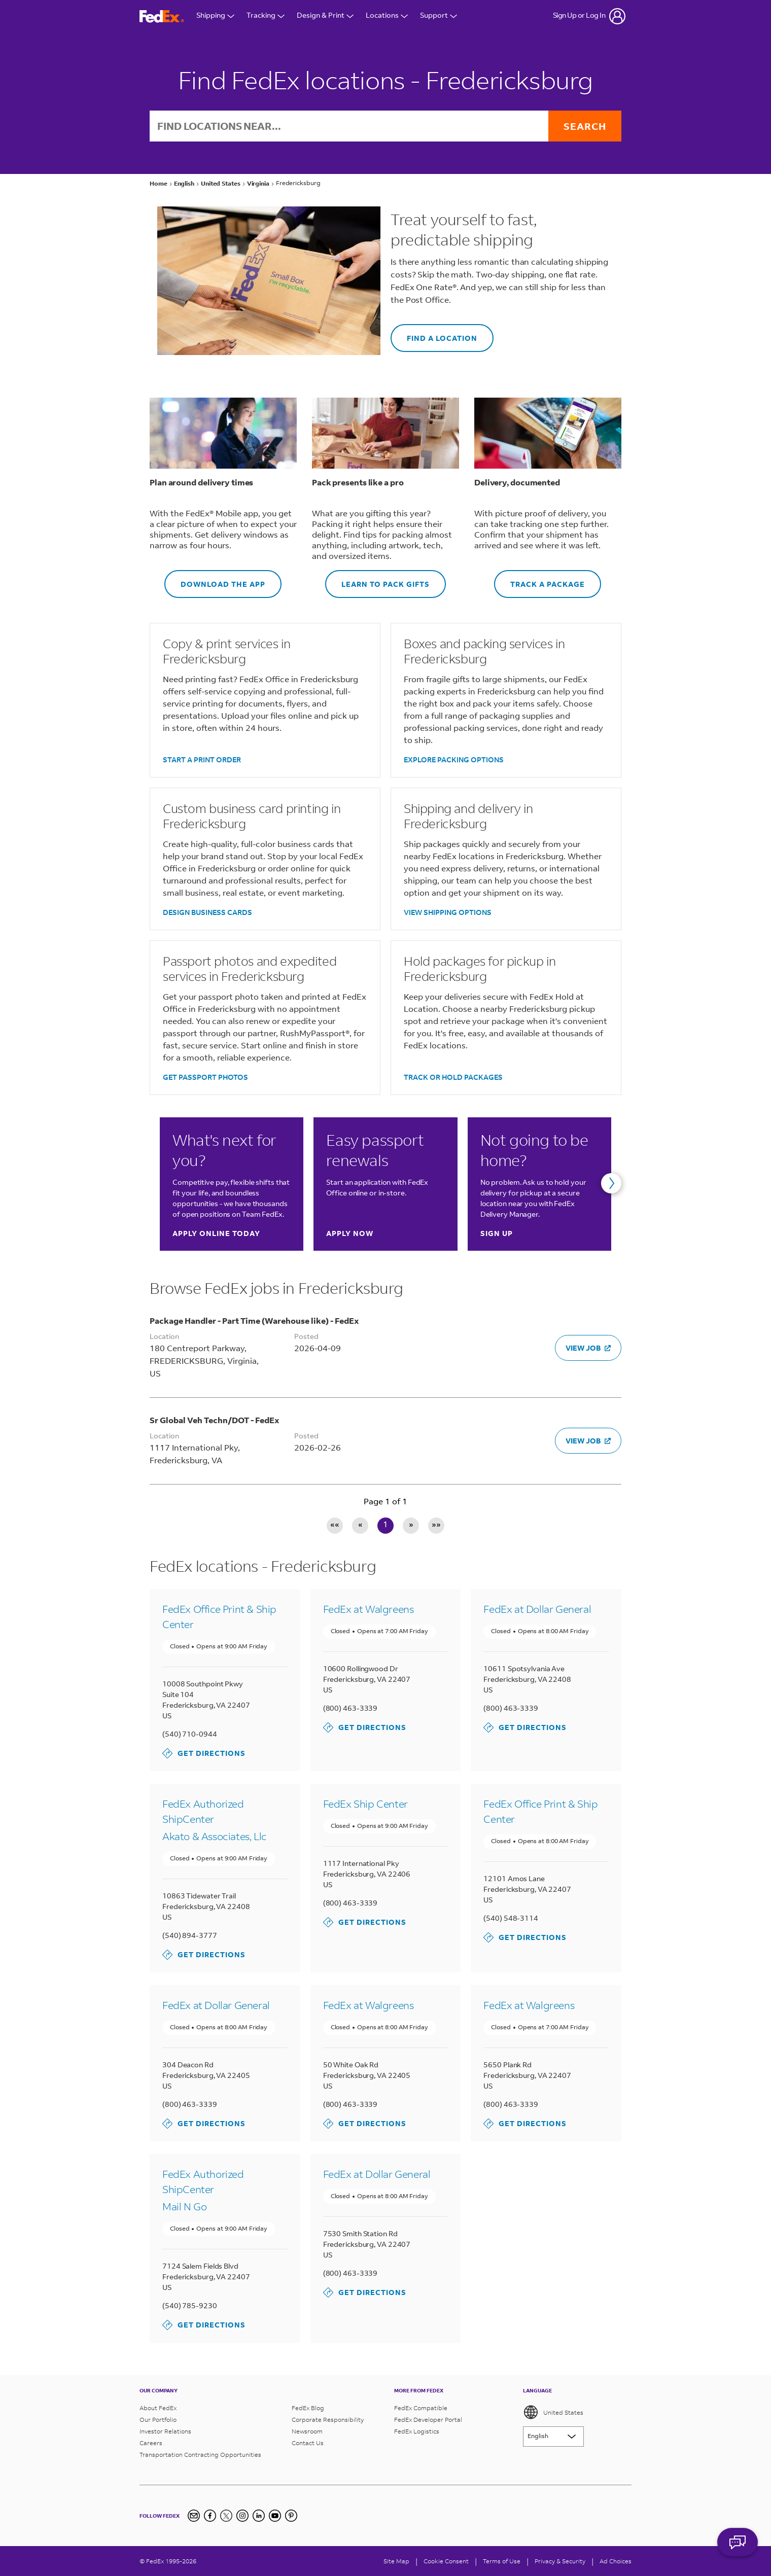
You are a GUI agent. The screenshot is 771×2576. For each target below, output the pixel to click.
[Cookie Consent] (446, 2561)
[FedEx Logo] (161, 16)
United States (553, 2412)
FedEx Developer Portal (428, 2419)
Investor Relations (165, 2431)
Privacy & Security (560, 2561)
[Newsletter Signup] (194, 2516)
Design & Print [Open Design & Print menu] (325, 16)
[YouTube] (275, 2516)
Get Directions (204, 1753)
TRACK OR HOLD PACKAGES (453, 1077)
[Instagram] (242, 2516)
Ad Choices (616, 2561)
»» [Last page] (436, 1525)
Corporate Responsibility (328, 2419)
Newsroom (307, 2431)
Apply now (349, 1233)
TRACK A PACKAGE (539, 579)
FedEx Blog (308, 2408)
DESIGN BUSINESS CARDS (207, 912)
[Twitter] (226, 2516)
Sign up (496, 1233)
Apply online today (216, 1233)
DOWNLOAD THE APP (214, 579)
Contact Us (308, 2443)
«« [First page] (334, 1525)
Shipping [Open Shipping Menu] (215, 16)
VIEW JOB (588, 1348)
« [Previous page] (360, 1525)
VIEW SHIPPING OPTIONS (448, 912)
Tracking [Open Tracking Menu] (266, 16)
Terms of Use (501, 2561)
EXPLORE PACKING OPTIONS (454, 759)
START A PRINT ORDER (202, 759)
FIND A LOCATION (434, 333)
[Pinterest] (291, 2516)
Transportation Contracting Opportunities (200, 2454)
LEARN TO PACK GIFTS (377, 579)
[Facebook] (210, 2516)
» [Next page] (411, 1525)
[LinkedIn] (259, 2516)
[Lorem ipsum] (553, 2436)
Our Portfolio (158, 2419)
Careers (150, 2443)
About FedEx (158, 2408)
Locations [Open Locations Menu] (387, 16)
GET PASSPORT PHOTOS (205, 1077)
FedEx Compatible (420, 2408)
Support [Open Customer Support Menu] (438, 16)
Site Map (396, 2561)
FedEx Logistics (416, 2431)
